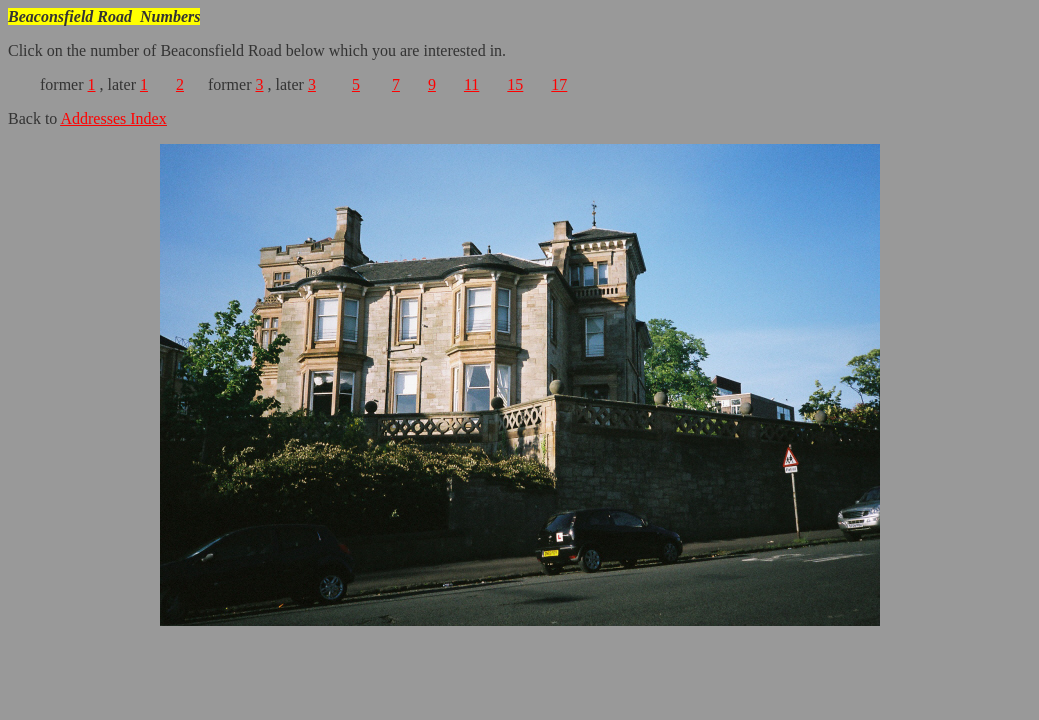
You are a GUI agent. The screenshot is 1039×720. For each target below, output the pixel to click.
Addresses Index (113, 118)
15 (515, 84)
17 (559, 84)
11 (471, 84)
